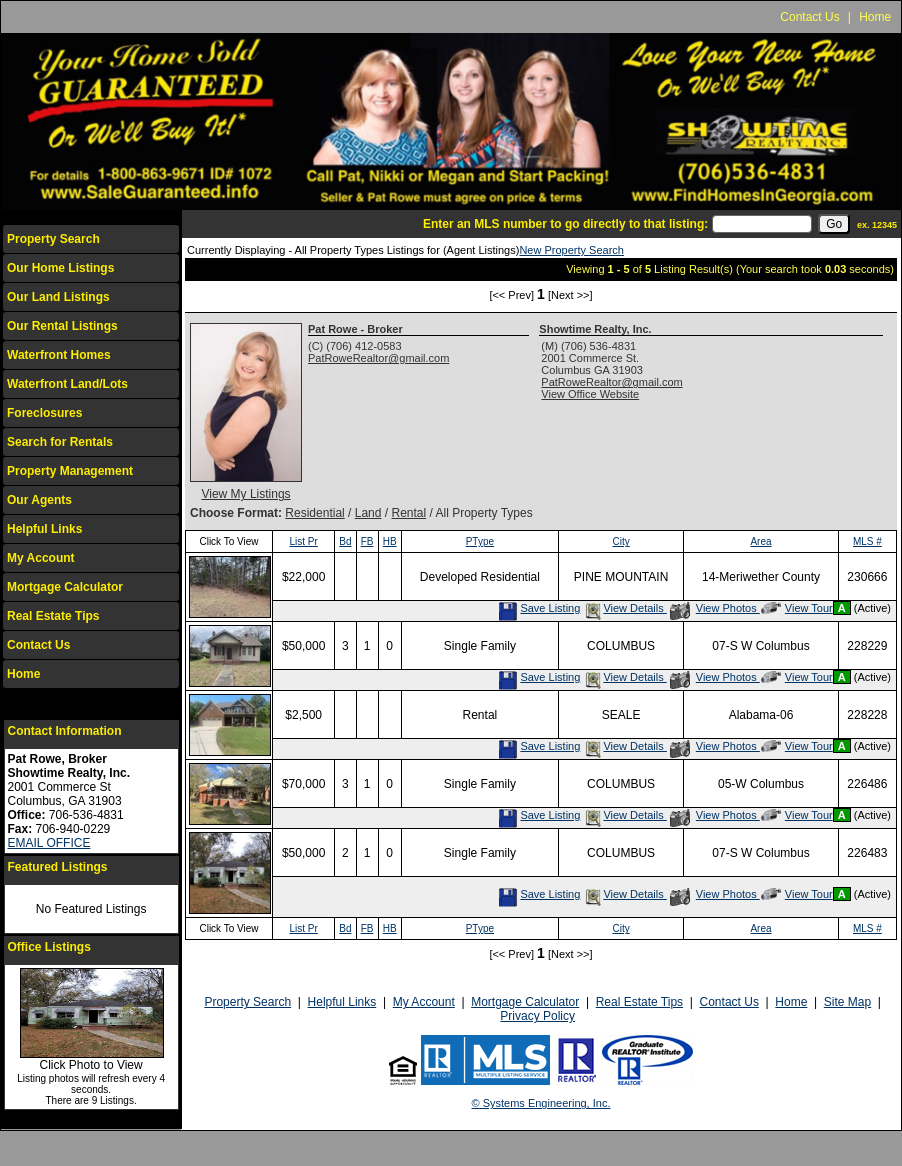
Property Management (70, 471)
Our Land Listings (58, 297)
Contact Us (809, 17)
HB (390, 541)
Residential (314, 513)
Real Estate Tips (53, 616)
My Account (41, 558)
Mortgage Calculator (65, 587)
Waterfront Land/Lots (67, 384)
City (620, 541)
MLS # (867, 541)
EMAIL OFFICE (49, 843)
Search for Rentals (60, 442)
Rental (408, 513)
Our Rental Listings (62, 326)
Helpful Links (44, 529)
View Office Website (590, 394)
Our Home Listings (60, 268)
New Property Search (571, 250)
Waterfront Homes (59, 355)
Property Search (53, 239)
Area (760, 541)
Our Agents (39, 500)
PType (480, 541)
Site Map (847, 1002)
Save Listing (539, 608)
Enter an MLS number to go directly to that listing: (565, 224)
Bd (345, 541)
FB (367, 541)
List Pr (303, 541)
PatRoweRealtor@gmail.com (378, 358)
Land (368, 513)
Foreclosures (44, 413)
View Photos (715, 608)
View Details (624, 608)
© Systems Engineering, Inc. (541, 1103)
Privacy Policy (537, 1016)
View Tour (797, 608)
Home (875, 17)
